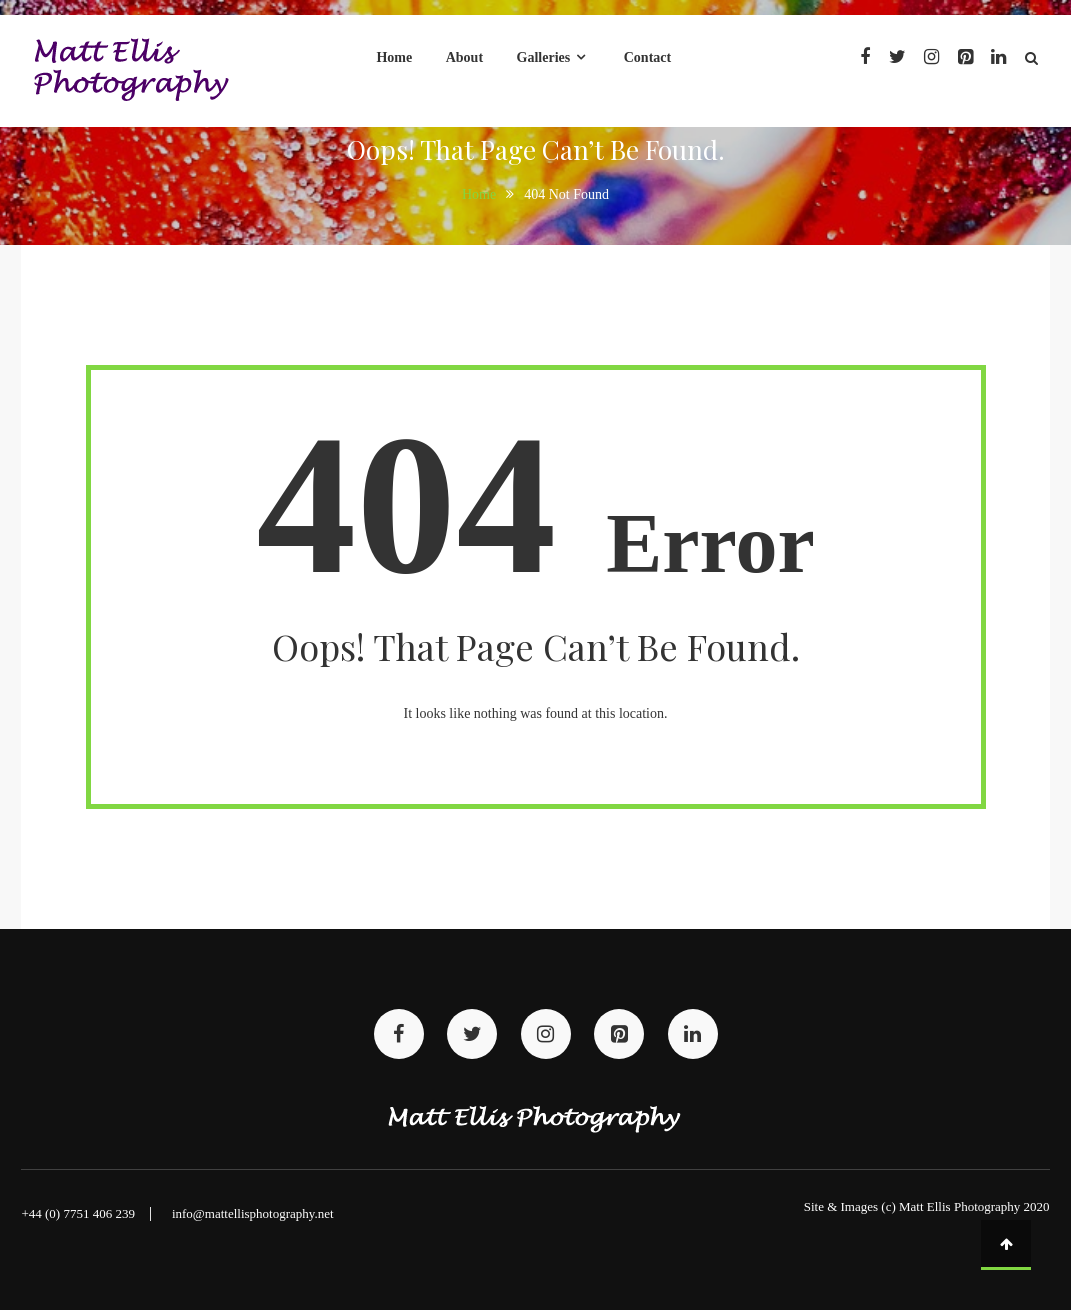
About (464, 57)
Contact (647, 57)
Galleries (544, 57)
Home (394, 57)
